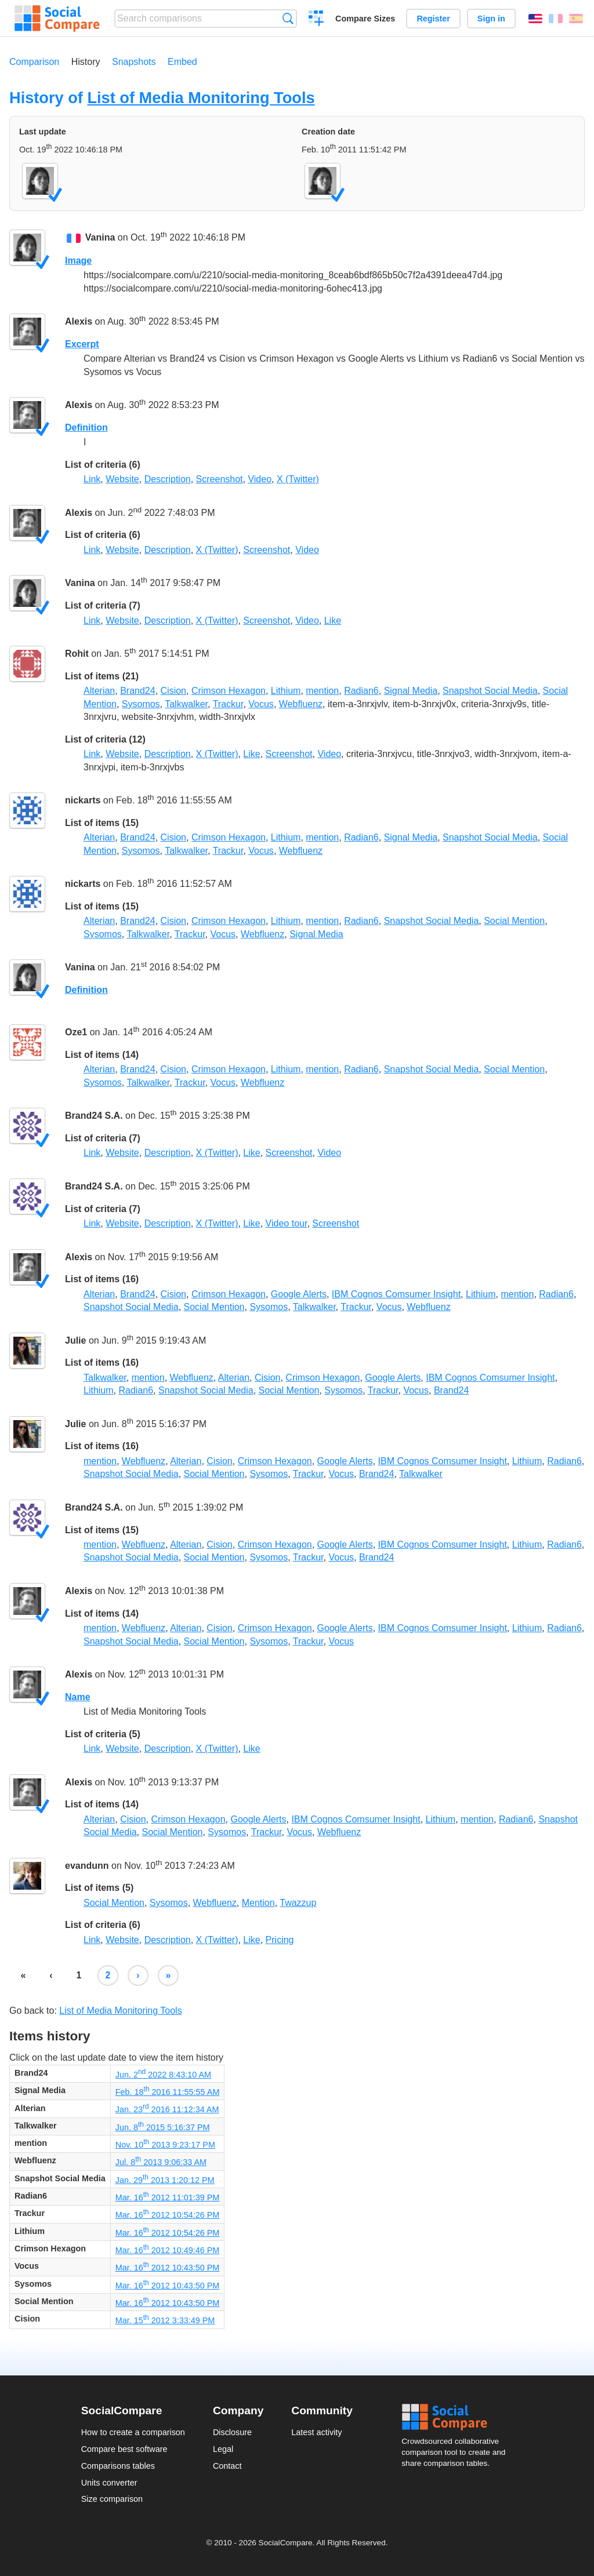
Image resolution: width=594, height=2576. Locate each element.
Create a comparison (316, 19)
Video (259, 479)
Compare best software (124, 2449)
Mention (258, 1903)
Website (122, 479)
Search (288, 18)
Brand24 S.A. (94, 1116)
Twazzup (298, 1903)
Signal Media (411, 691)
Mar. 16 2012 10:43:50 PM (167, 2267)
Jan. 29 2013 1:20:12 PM (165, 2180)
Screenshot (219, 479)
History (85, 62)
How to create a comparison (133, 2432)
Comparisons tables (118, 2466)
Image (78, 260)
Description (167, 479)
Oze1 (76, 1032)
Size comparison (112, 2499)
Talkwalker (186, 704)
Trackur (228, 704)
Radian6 (361, 691)
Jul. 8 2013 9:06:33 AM (161, 2162)
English (535, 18)
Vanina (100, 238)
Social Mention (514, 921)
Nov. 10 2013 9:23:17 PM (165, 2144)
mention (322, 691)
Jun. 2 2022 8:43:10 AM (163, 2074)
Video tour (286, 1223)
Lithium (286, 691)
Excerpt (82, 344)
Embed (182, 62)
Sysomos (141, 704)
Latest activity (316, 2432)
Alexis (78, 321)
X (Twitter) (298, 479)
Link (92, 479)
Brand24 (137, 691)
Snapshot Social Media (490, 691)
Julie (75, 1340)
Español (576, 18)
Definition (86, 427)
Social (457, 2417)
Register (433, 18)
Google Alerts (299, 1294)
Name (77, 1697)
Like (332, 620)
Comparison (34, 62)
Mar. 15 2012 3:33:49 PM (165, 2320)
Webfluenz (301, 704)
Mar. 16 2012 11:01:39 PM (167, 2197)
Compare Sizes (365, 18)
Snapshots (134, 62)
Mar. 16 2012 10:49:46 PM (167, 2250)
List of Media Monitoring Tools (200, 98)
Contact (227, 2466)
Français (556, 18)
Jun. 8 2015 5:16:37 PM (162, 2127)
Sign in (491, 18)
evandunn (87, 1866)
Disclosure (232, 2432)
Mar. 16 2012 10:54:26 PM (167, 2215)
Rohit (77, 653)
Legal (223, 2449)
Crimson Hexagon (228, 691)
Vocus (261, 704)
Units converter (109, 2482)
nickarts (82, 800)
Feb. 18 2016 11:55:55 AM (167, 2092)
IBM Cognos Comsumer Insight (396, 1294)
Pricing (280, 1940)
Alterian (99, 691)
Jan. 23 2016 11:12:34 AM (167, 2109)
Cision (173, 691)
